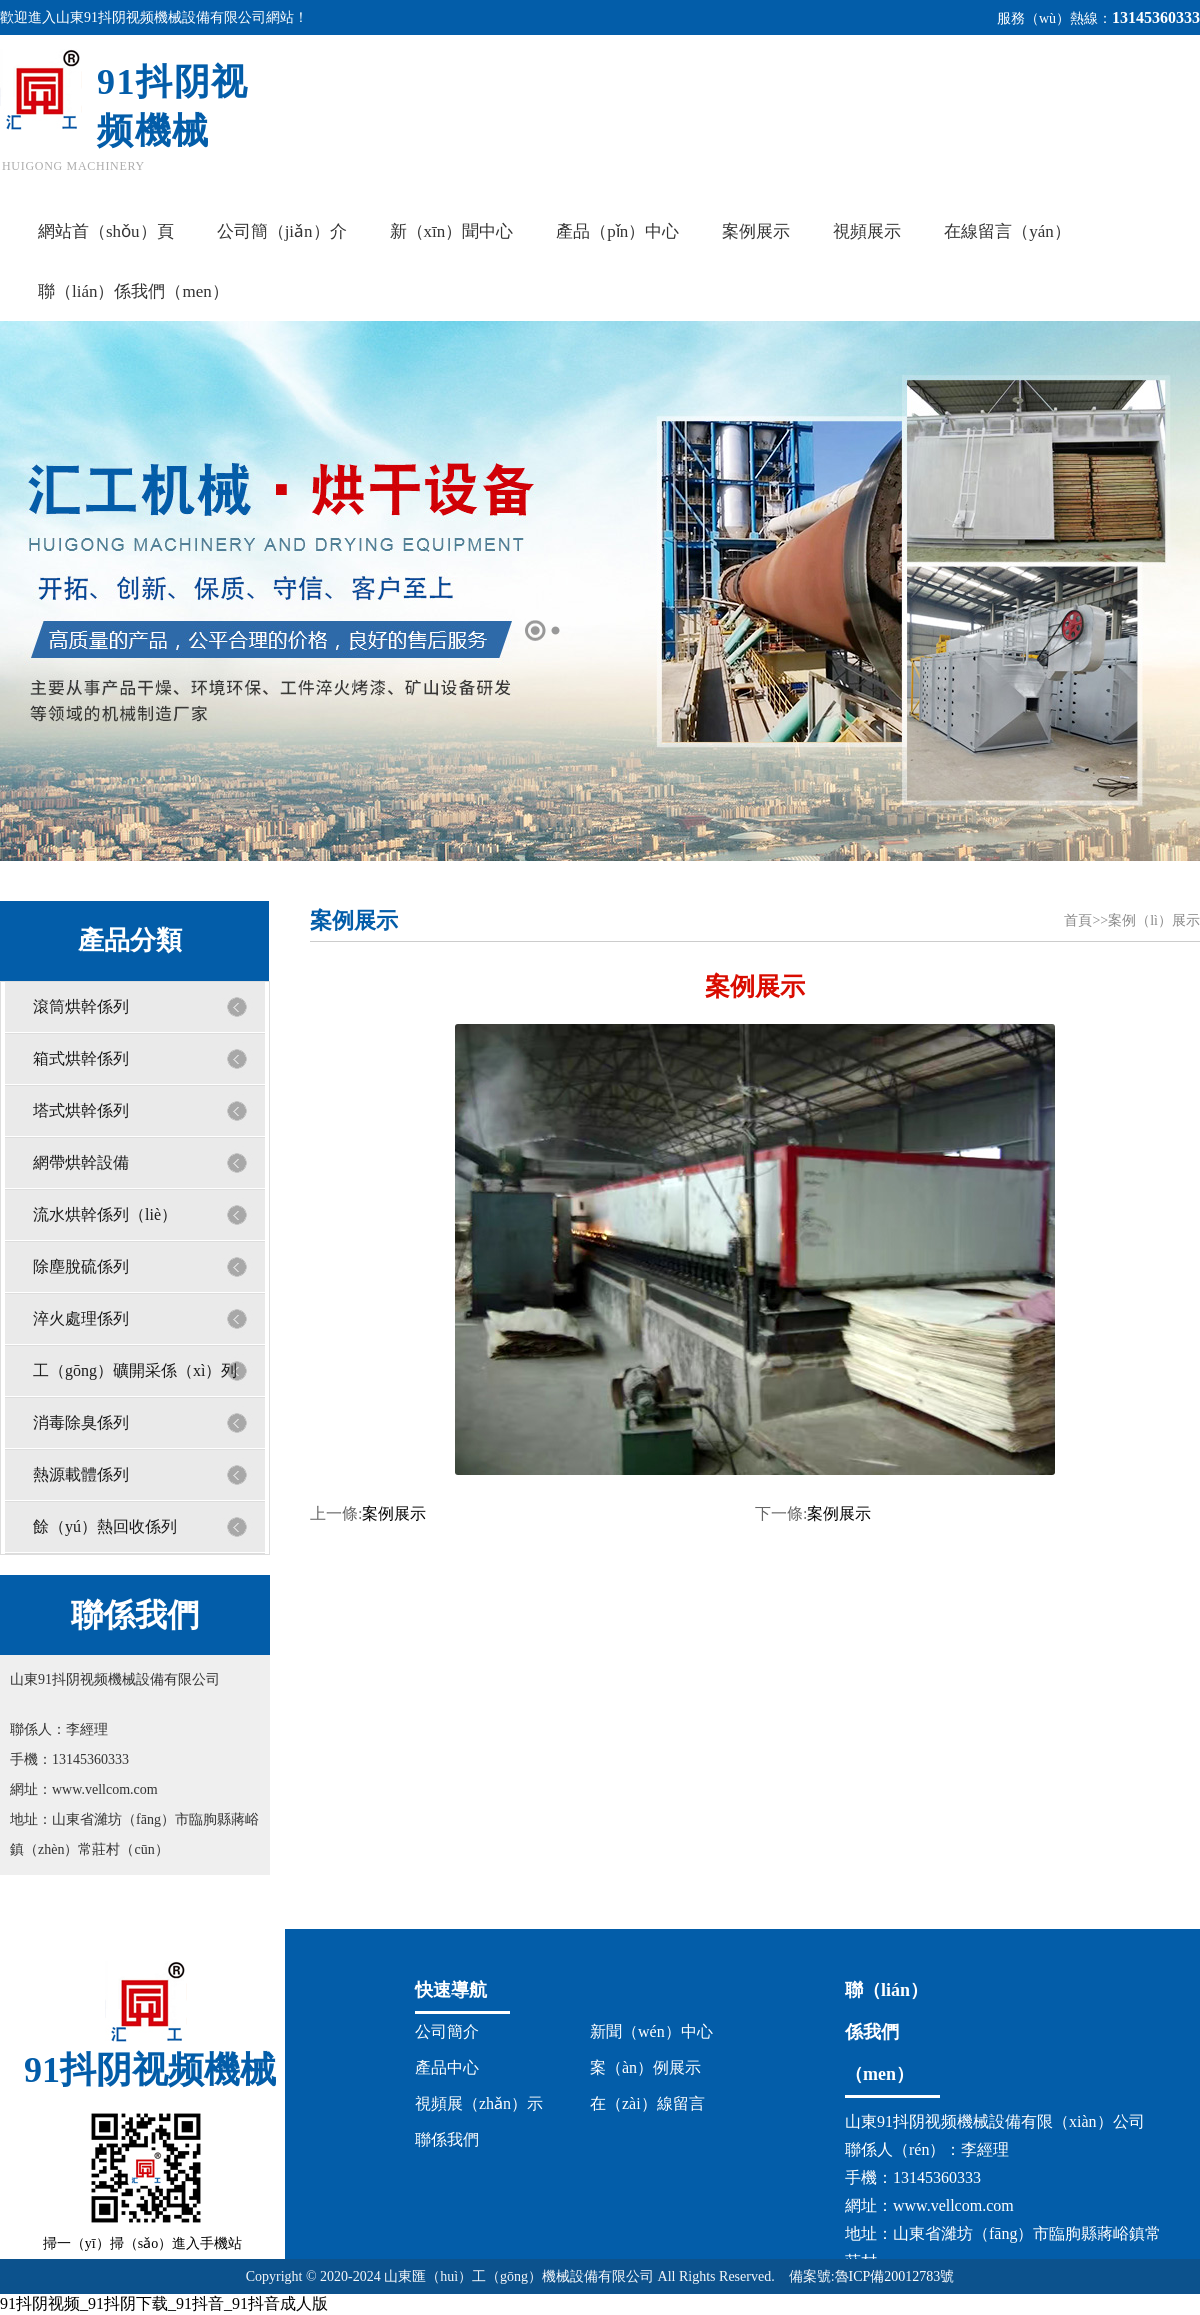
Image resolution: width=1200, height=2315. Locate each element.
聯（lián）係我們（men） (133, 291)
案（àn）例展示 (645, 2067)
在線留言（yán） (1007, 231)
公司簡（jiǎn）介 (282, 231)
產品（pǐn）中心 (617, 231)
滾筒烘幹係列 (81, 1006)
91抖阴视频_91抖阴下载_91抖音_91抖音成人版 (164, 2303)
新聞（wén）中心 (651, 2031)
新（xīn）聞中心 (452, 231)
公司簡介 (447, 2031)
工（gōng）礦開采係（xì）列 (135, 1370)
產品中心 (447, 2067)
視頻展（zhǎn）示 (479, 2103)
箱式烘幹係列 (81, 1058)
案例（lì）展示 (1154, 920)
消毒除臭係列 (81, 1422)
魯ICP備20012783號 (895, 2276)
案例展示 (756, 231)
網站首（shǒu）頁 (106, 231)
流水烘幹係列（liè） (105, 1214)
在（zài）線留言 (647, 2103)
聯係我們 (447, 2139)
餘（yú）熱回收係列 (105, 1526)
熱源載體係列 (81, 1474)
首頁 (1078, 920)
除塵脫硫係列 (81, 1266)
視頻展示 (867, 231)
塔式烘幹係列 (81, 1110)
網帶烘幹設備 (81, 1162)
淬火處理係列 (81, 1318)
